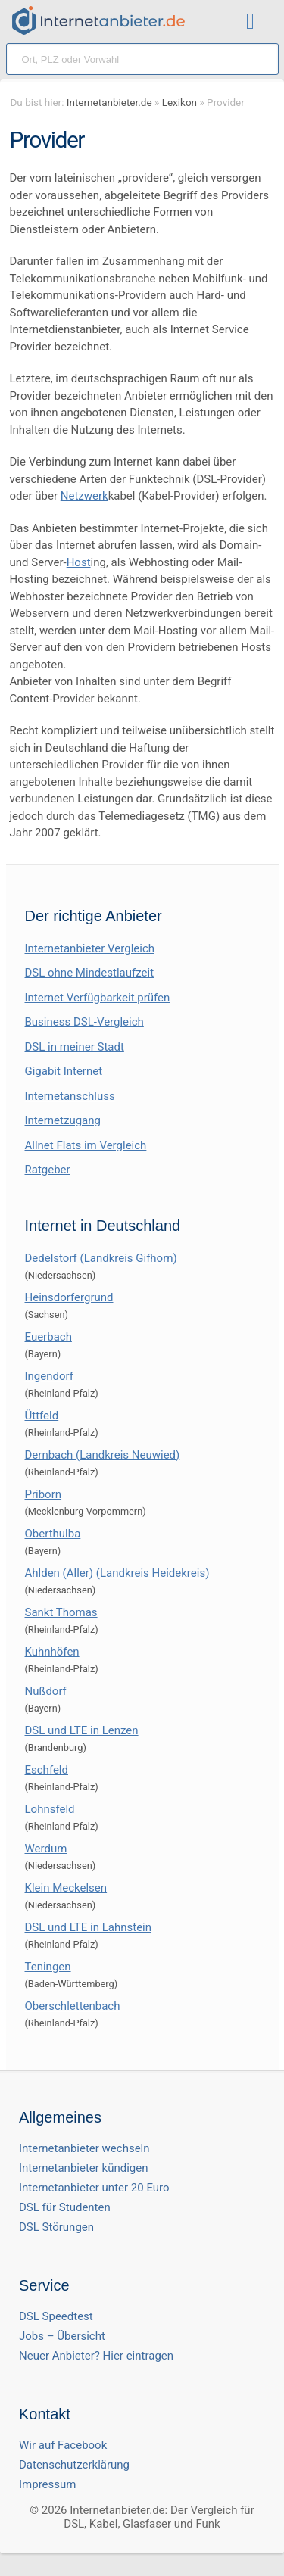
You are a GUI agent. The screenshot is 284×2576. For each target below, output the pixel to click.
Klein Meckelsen (66, 1888)
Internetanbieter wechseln (84, 2148)
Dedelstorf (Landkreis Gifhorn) (101, 1258)
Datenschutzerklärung (74, 2465)
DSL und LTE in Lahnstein (88, 1927)
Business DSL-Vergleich (84, 1022)
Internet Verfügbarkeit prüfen (97, 998)
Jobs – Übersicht (62, 2336)
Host (79, 562)
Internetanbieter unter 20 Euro (94, 2187)
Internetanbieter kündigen (83, 2168)
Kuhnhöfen (52, 1652)
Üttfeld (42, 1415)
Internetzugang (63, 1120)
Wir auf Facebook (63, 2445)
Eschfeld (46, 1770)
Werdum (46, 1848)
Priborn (43, 1494)
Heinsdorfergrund (69, 1297)
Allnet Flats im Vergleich (86, 1145)
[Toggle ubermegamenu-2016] (253, 23)
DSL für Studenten (65, 2207)
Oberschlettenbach (72, 2006)
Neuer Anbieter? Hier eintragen (96, 2356)
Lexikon (179, 102)
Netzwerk (84, 496)
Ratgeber (47, 1169)
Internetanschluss (70, 1096)
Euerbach (48, 1337)
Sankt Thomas (61, 1612)
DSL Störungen (56, 2227)
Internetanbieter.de (109, 102)
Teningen (48, 1966)
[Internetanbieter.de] (98, 20)
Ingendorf (49, 1376)
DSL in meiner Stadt (74, 1047)
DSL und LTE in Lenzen (82, 1730)
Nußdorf (46, 1691)
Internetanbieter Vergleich (90, 948)
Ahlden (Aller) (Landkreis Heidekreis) (117, 1573)
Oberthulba (53, 1533)
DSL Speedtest (56, 2316)
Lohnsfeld (50, 1809)
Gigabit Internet (64, 1071)
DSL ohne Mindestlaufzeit (89, 973)
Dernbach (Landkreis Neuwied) (102, 1455)
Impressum (47, 2484)
